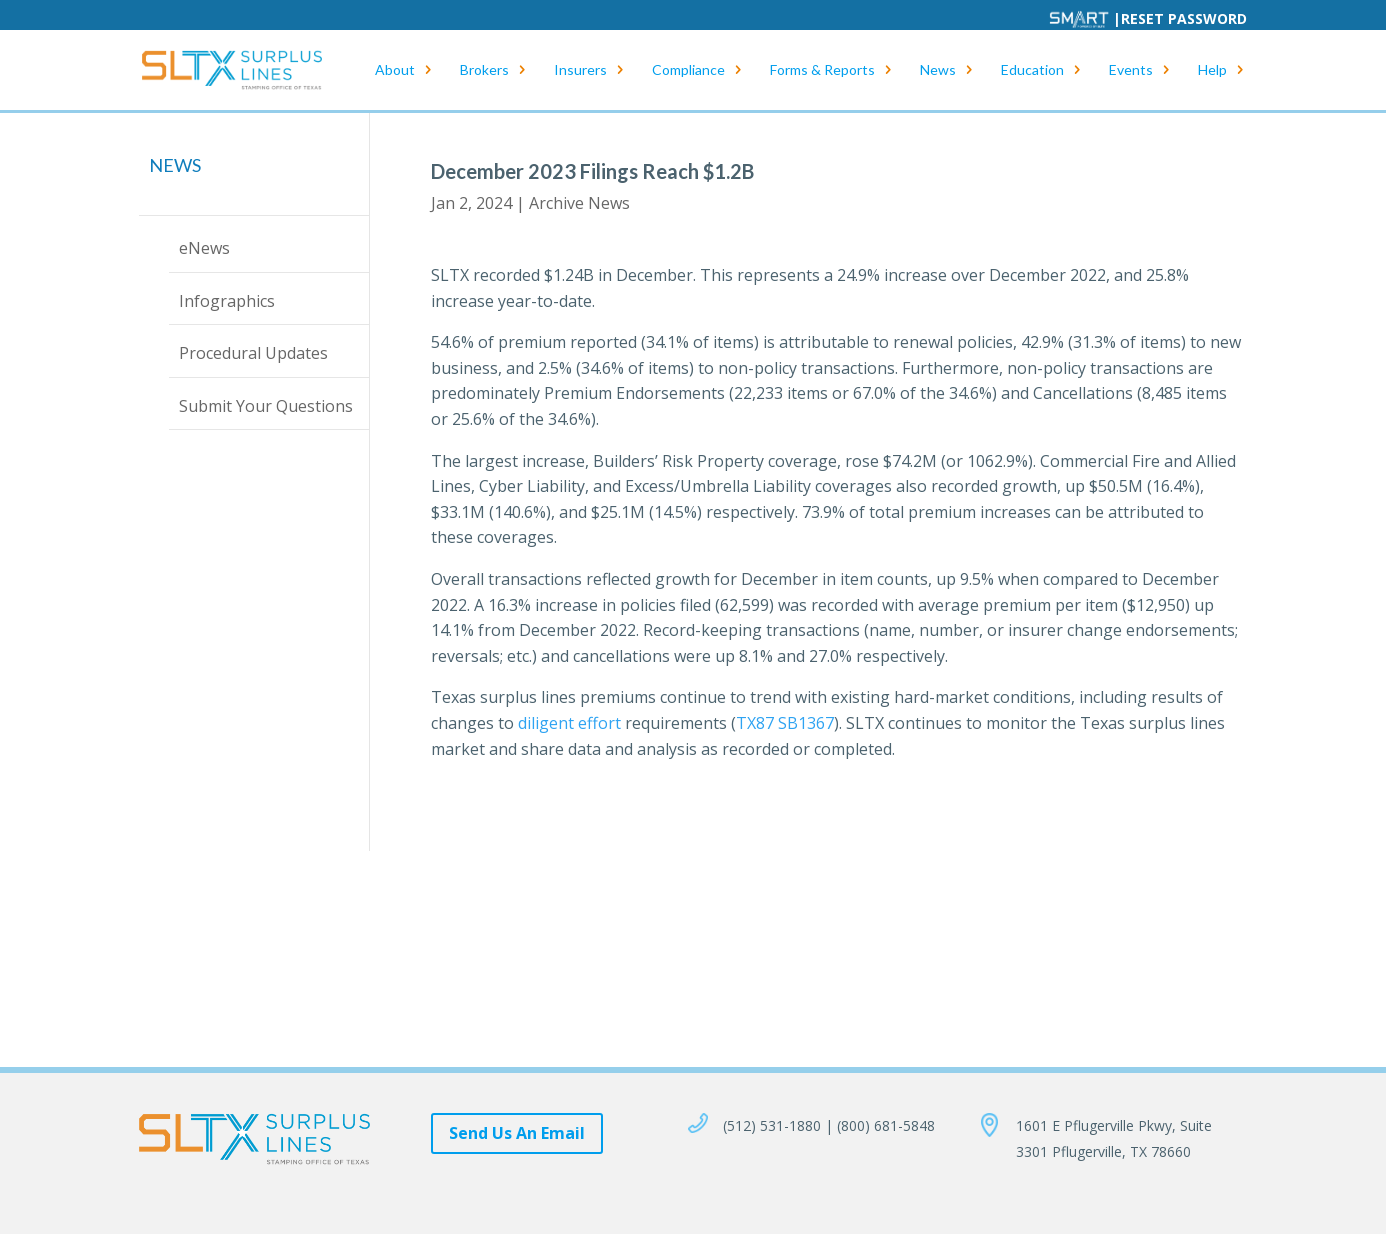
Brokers (484, 70)
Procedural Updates (253, 353)
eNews (204, 248)
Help (1212, 70)
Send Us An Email (517, 1133)
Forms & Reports (822, 70)
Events (1131, 70)
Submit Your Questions (266, 406)
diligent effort (569, 723)
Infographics (227, 301)
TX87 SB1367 (785, 723)
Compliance (688, 70)
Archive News (579, 203)
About (395, 70)
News (938, 70)
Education (1032, 70)
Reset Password (1184, 18)
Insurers (580, 70)
